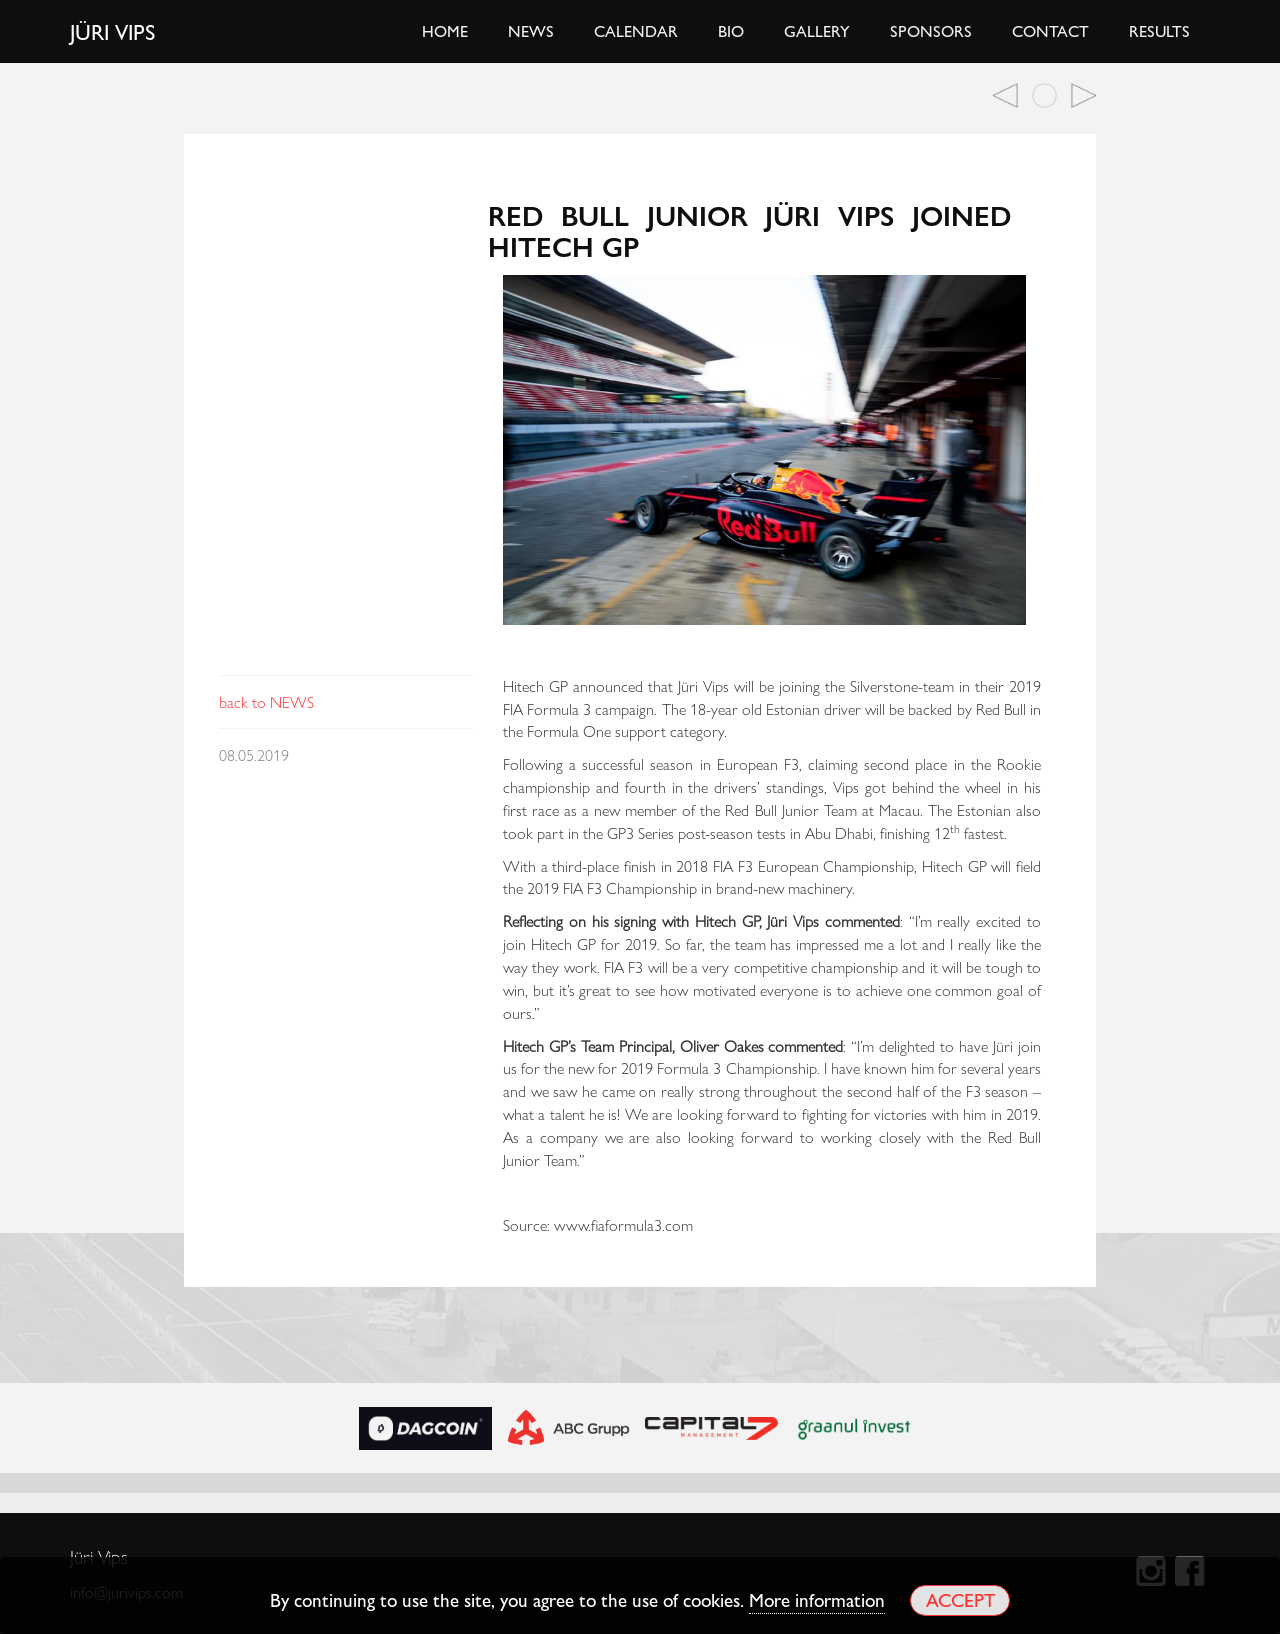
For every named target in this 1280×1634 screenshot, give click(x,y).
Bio (731, 30)
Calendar (636, 30)
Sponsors (931, 30)
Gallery (817, 30)
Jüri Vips (113, 31)
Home (445, 30)
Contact (1050, 30)
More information (817, 1599)
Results (1159, 30)
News (531, 30)
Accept (960, 1599)
